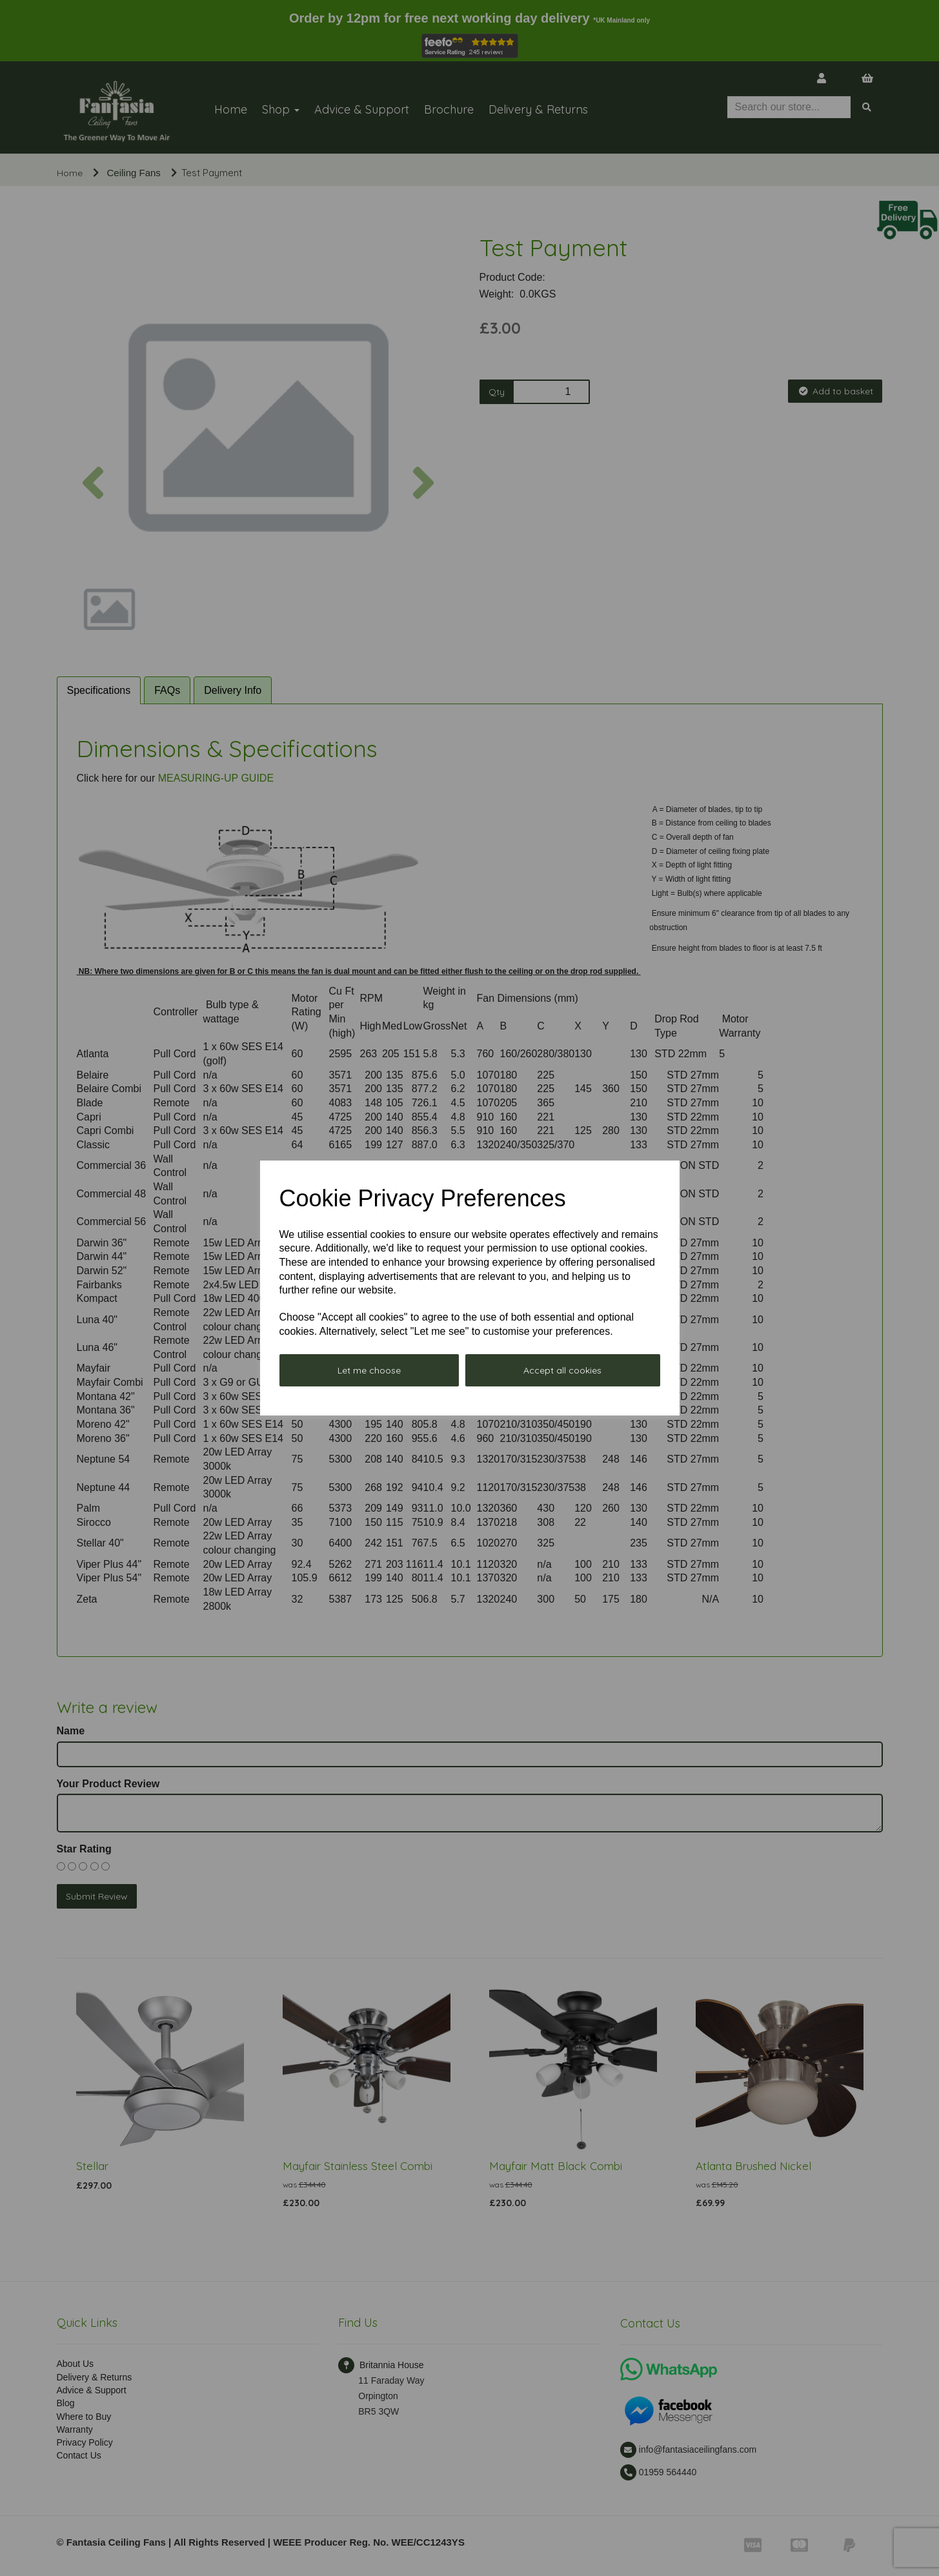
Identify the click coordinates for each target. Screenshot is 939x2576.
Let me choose (369, 1370)
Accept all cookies (562, 1370)
